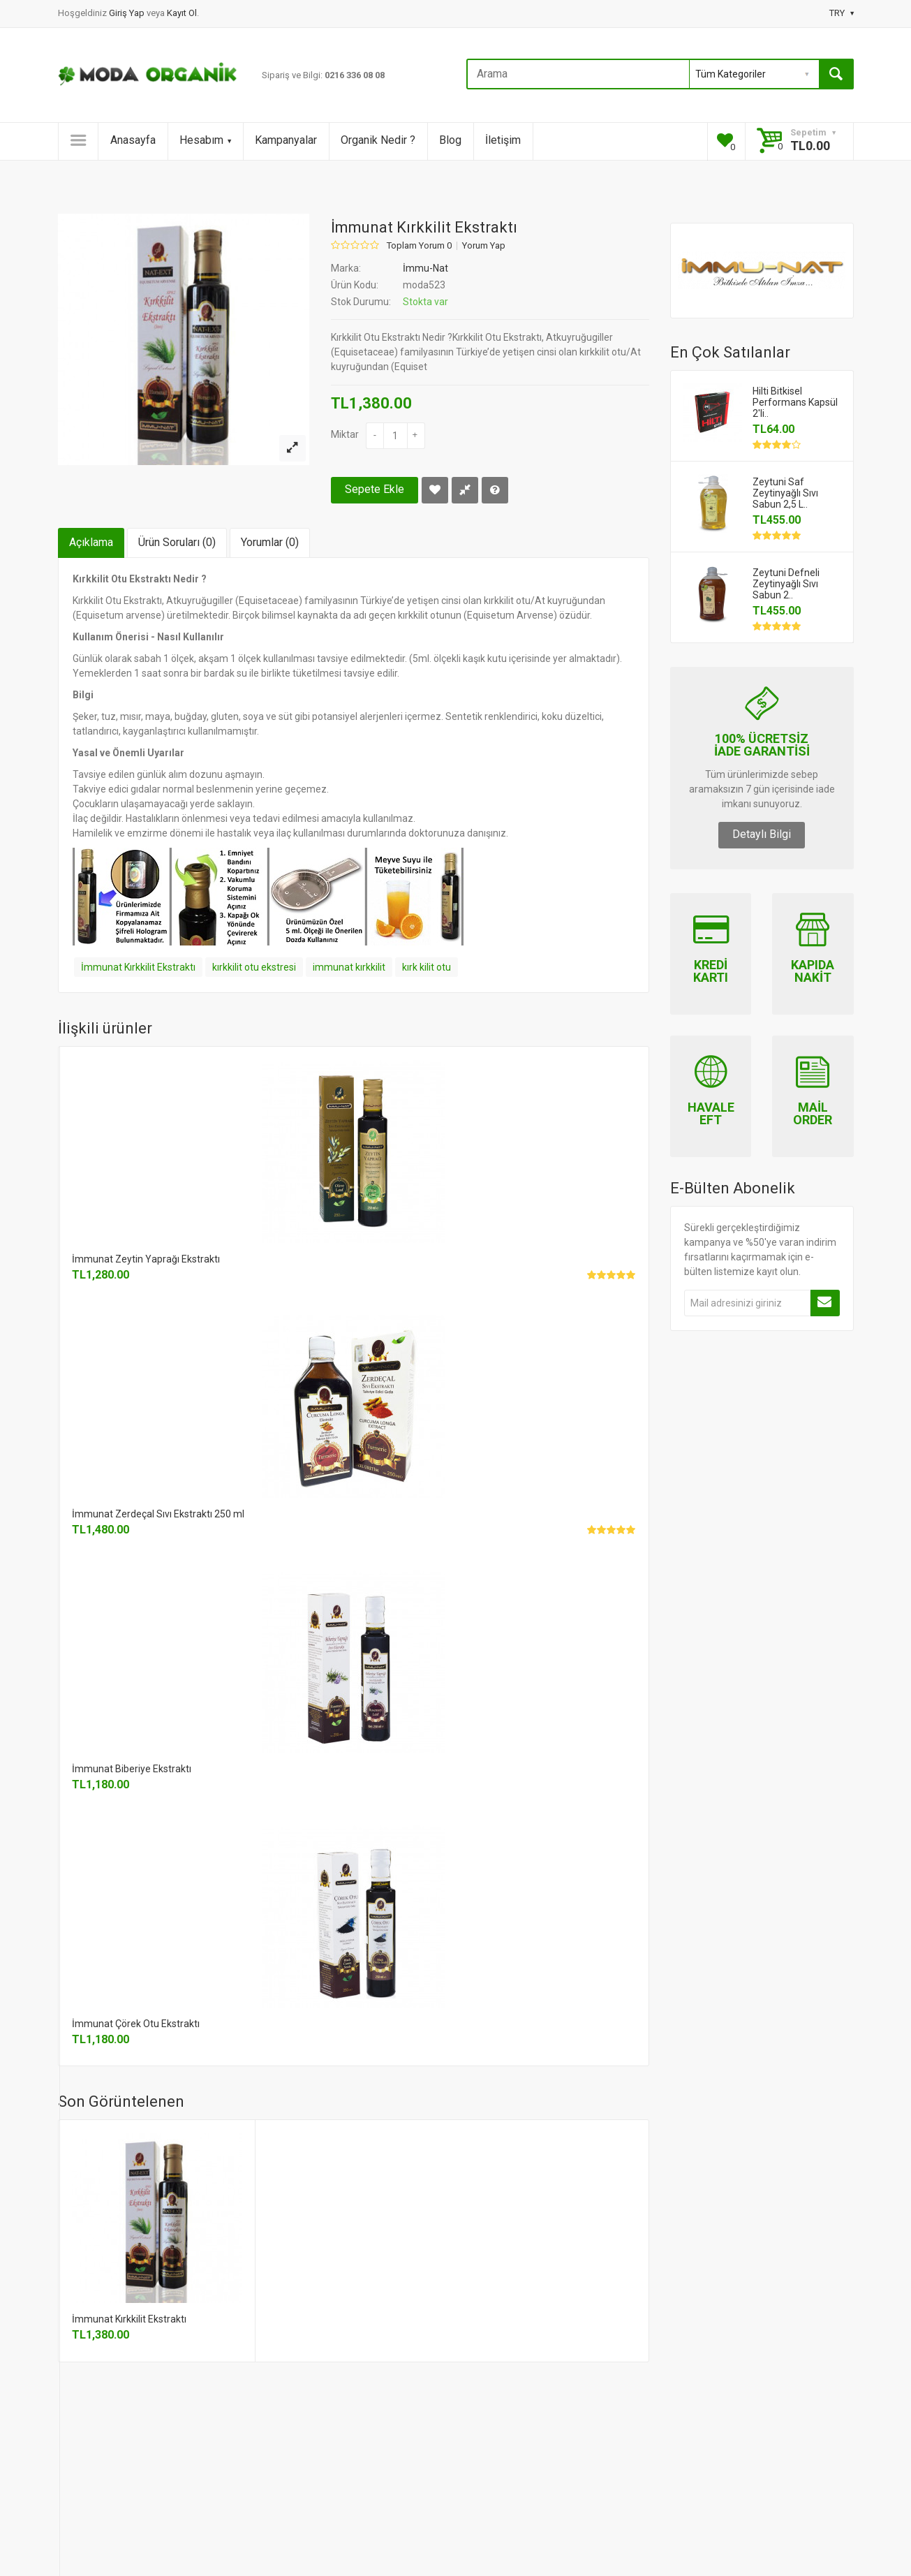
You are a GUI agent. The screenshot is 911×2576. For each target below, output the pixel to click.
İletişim (503, 140)
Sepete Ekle (374, 489)
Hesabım (205, 140)
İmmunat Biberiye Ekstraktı (131, 1768)
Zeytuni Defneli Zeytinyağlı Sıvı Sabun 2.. (786, 584)
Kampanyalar (286, 140)
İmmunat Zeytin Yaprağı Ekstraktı (146, 1259)
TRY (841, 13)
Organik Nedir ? (378, 140)
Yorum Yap (483, 246)
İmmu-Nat (425, 268)
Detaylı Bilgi (761, 834)
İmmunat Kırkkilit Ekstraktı (138, 967)
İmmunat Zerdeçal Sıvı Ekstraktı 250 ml (158, 1513)
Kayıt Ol (182, 13)
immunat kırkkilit (349, 967)
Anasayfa (133, 140)
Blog (450, 140)
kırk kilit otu (426, 967)
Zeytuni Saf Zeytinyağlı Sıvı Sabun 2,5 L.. (785, 493)
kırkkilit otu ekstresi (254, 967)
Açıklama (91, 542)
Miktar (345, 434)
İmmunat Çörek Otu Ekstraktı (136, 2023)
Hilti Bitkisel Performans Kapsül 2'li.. (795, 402)
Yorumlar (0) (270, 542)
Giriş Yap (128, 13)
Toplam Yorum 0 (419, 246)
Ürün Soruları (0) (177, 542)
